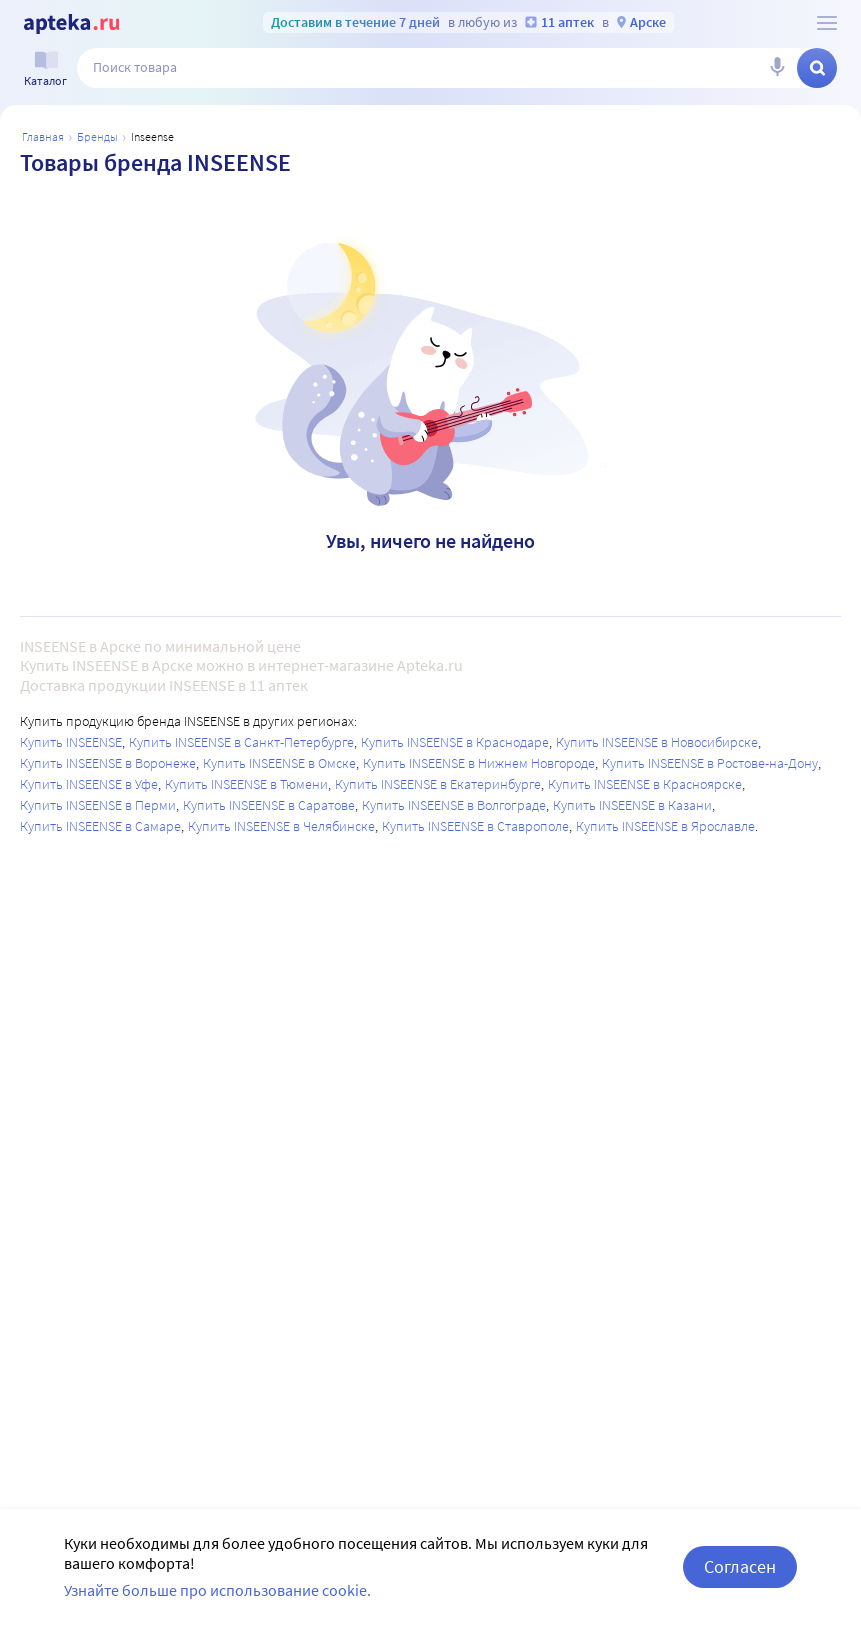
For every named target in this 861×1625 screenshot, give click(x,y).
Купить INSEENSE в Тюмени (246, 784)
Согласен (740, 1566)
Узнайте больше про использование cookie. (217, 1590)
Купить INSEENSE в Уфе (89, 784)
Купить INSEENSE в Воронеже (108, 763)
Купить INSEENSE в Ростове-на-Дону (710, 763)
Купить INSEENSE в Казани (632, 805)
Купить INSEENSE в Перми (98, 805)
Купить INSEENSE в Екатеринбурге (438, 784)
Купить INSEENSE (71, 742)
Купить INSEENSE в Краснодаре (455, 742)
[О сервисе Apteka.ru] (827, 23)
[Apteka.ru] (71, 24)
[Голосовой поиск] (777, 68)
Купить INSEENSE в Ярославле (665, 826)
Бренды (97, 136)
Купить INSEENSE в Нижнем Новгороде (479, 763)
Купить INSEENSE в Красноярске (645, 784)
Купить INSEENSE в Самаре (100, 826)
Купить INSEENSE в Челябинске (281, 826)
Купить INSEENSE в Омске (279, 763)
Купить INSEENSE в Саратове (269, 805)
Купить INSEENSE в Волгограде (454, 805)
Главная (43, 136)
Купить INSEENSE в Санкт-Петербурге (241, 742)
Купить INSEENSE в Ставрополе (475, 826)
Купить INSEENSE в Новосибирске (657, 742)
